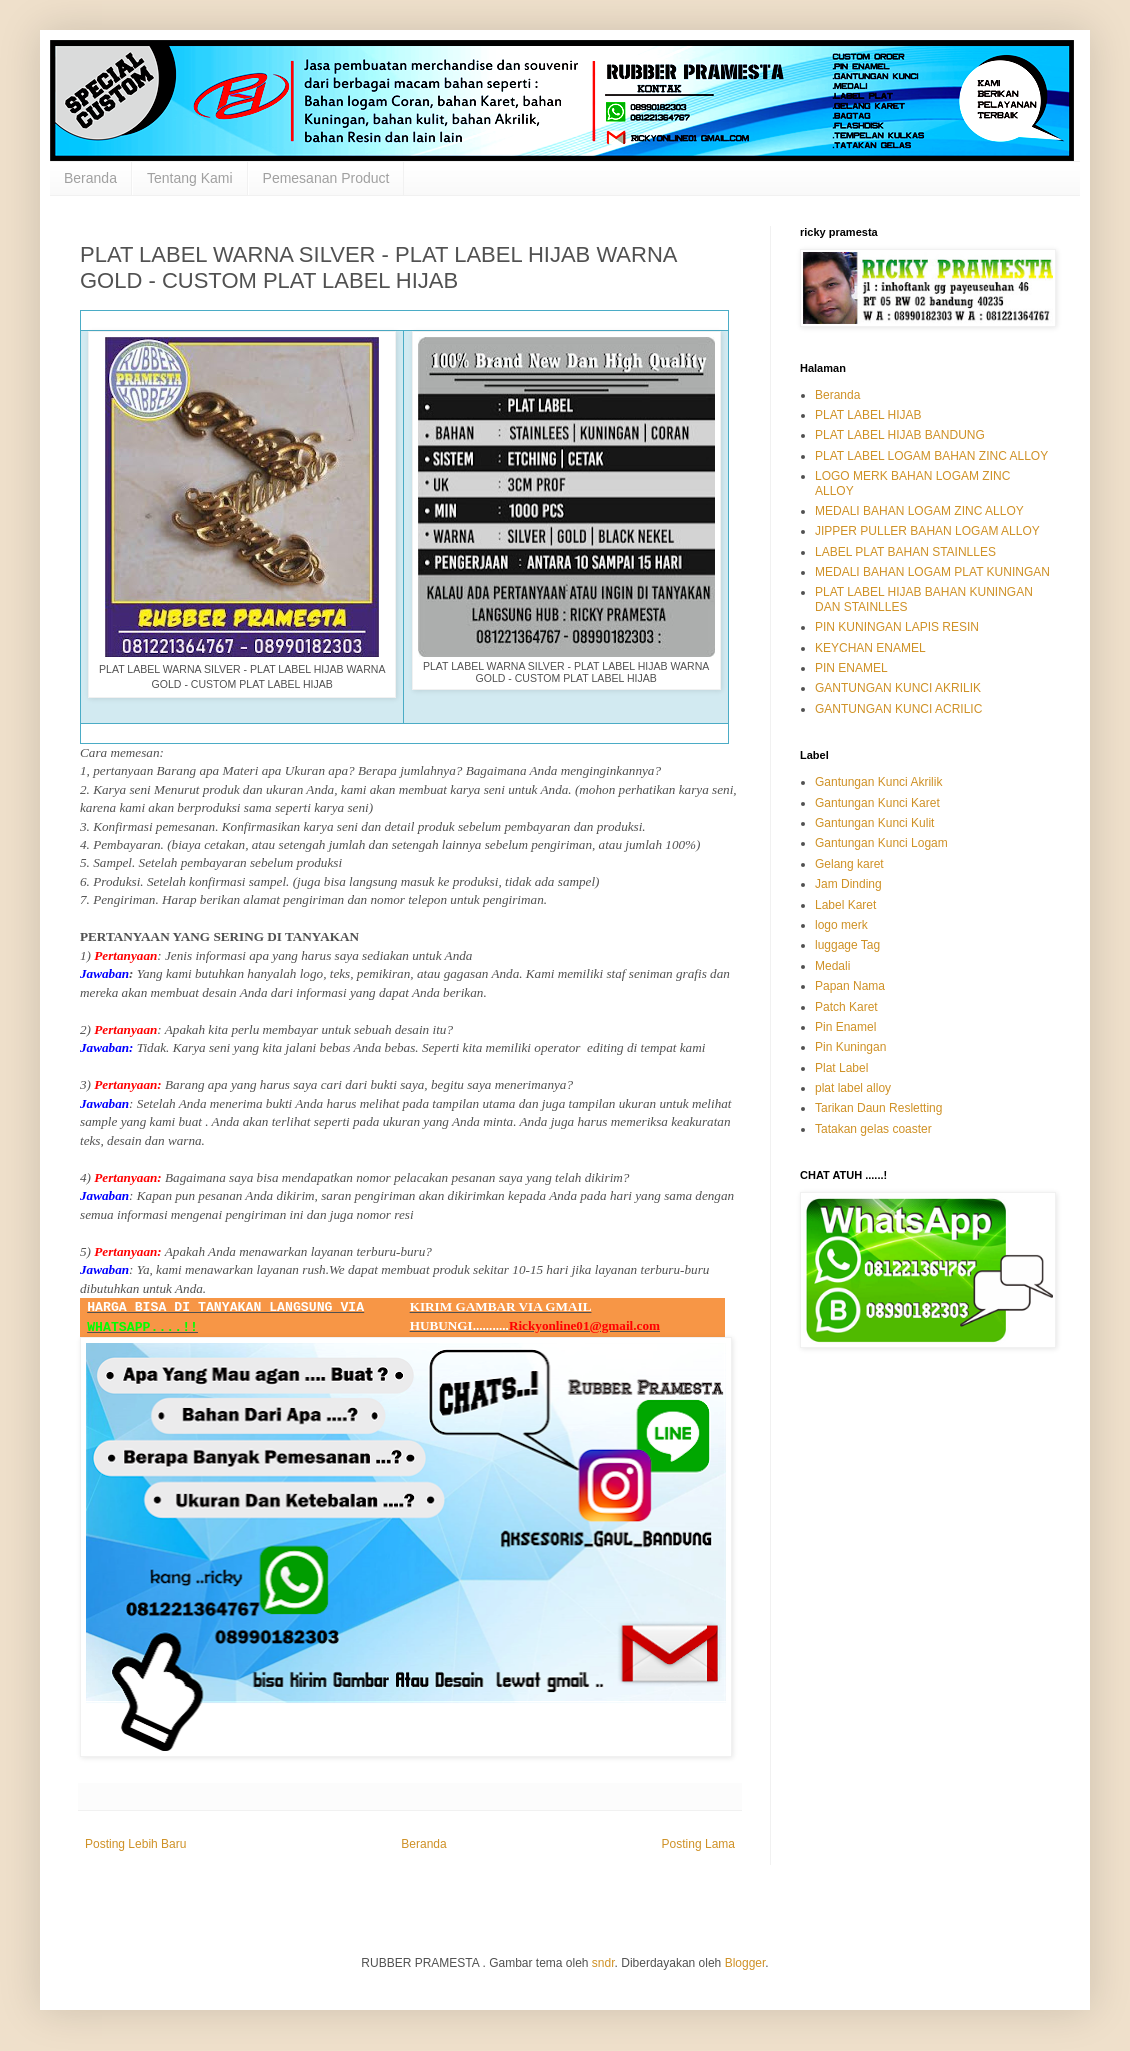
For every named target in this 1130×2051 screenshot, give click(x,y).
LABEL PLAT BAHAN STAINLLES (905, 552)
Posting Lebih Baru (135, 1844)
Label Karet (845, 905)
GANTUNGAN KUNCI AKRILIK (898, 688)
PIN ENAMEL (851, 668)
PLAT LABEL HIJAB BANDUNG (900, 435)
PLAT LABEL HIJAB (868, 415)
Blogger (745, 1963)
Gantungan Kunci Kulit (874, 823)
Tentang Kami (190, 178)
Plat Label (841, 1068)
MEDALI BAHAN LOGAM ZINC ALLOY (919, 511)
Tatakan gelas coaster (873, 1129)
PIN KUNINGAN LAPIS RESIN (897, 627)
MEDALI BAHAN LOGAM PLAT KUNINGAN (932, 572)
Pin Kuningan (850, 1047)
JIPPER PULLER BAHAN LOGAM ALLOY (927, 531)
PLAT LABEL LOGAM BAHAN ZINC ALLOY (931, 456)
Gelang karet (849, 864)
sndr (603, 1963)
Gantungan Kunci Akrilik (878, 782)
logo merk (841, 925)
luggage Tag (847, 945)
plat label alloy (853, 1088)
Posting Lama (698, 1844)
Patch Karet (846, 1007)
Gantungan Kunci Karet (877, 803)
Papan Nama (850, 986)
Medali (832, 966)
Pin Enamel (845, 1027)
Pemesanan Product (326, 178)
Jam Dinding (848, 884)
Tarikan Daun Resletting (878, 1108)
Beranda (90, 178)
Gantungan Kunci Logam (881, 843)
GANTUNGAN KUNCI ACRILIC (898, 709)
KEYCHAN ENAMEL (870, 648)
